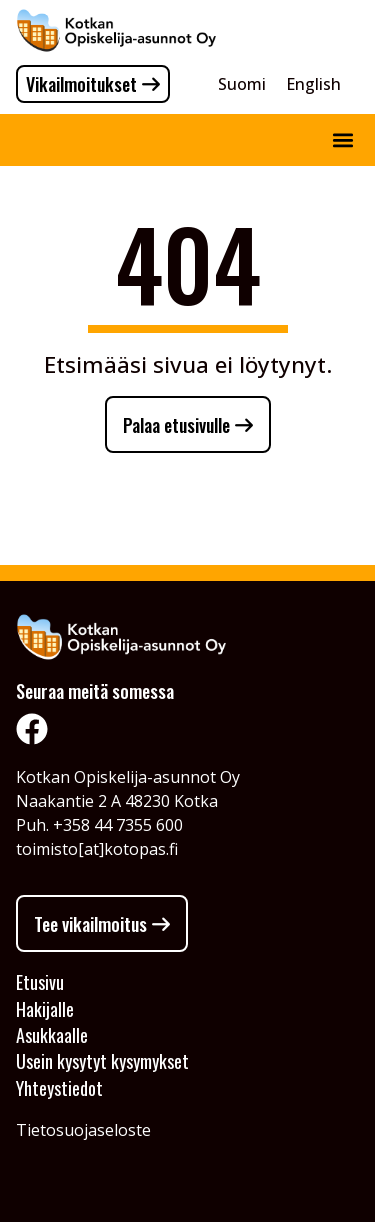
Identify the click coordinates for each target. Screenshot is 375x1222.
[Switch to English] (313, 83)
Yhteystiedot (59, 1088)
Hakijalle (45, 1009)
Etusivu (40, 982)
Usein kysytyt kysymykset (102, 1061)
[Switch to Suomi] (242, 83)
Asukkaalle (52, 1035)
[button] (342, 140)
